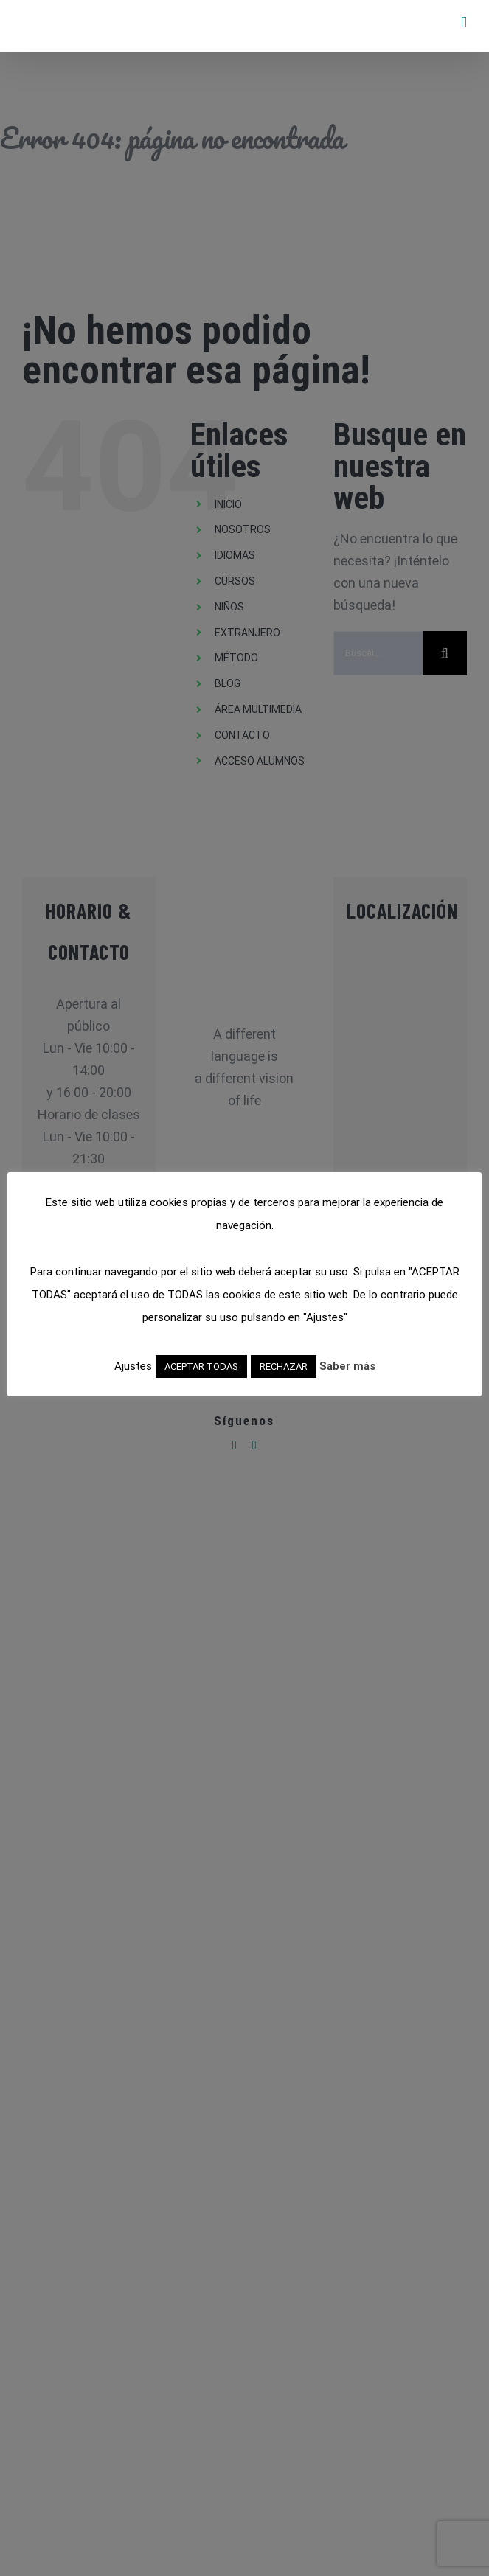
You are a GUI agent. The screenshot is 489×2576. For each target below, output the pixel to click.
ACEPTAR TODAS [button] (201, 1366)
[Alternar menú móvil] (464, 22)
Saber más (347, 1366)
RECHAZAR (284, 1366)
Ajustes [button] (133, 1366)
